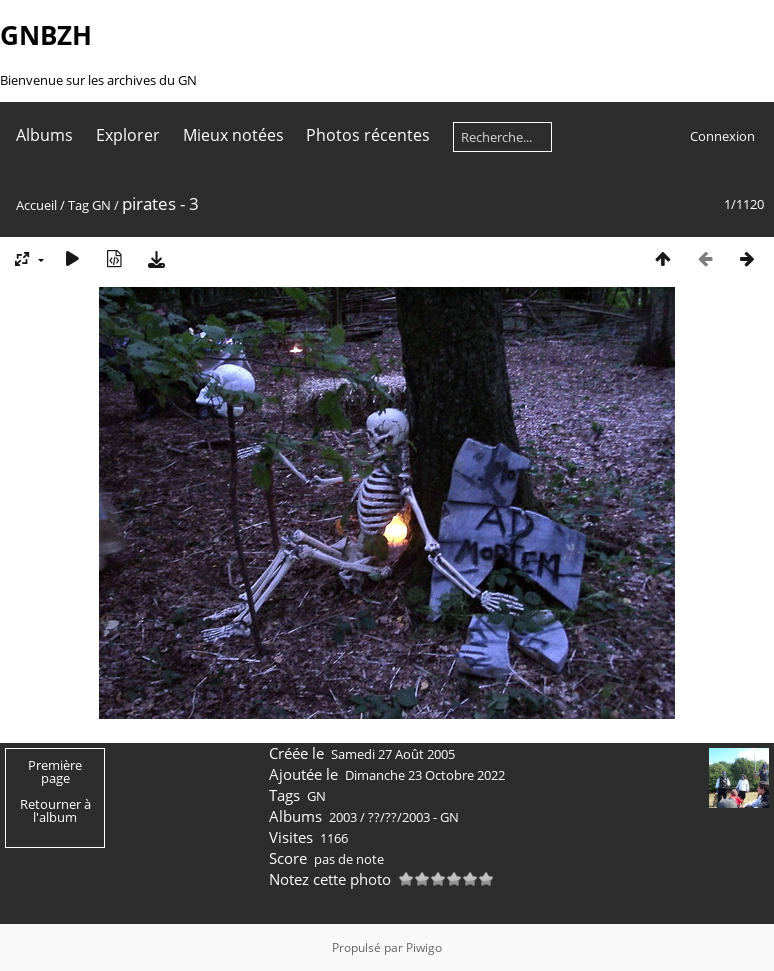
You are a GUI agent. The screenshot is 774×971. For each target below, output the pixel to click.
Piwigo (424, 947)
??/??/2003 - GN (413, 817)
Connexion (722, 136)
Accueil (36, 205)
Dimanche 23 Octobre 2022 (425, 775)
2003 (343, 817)
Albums (44, 135)
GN (101, 205)
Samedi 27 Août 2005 (393, 754)
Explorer (128, 135)
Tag (78, 205)
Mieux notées (233, 135)
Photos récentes (368, 135)
